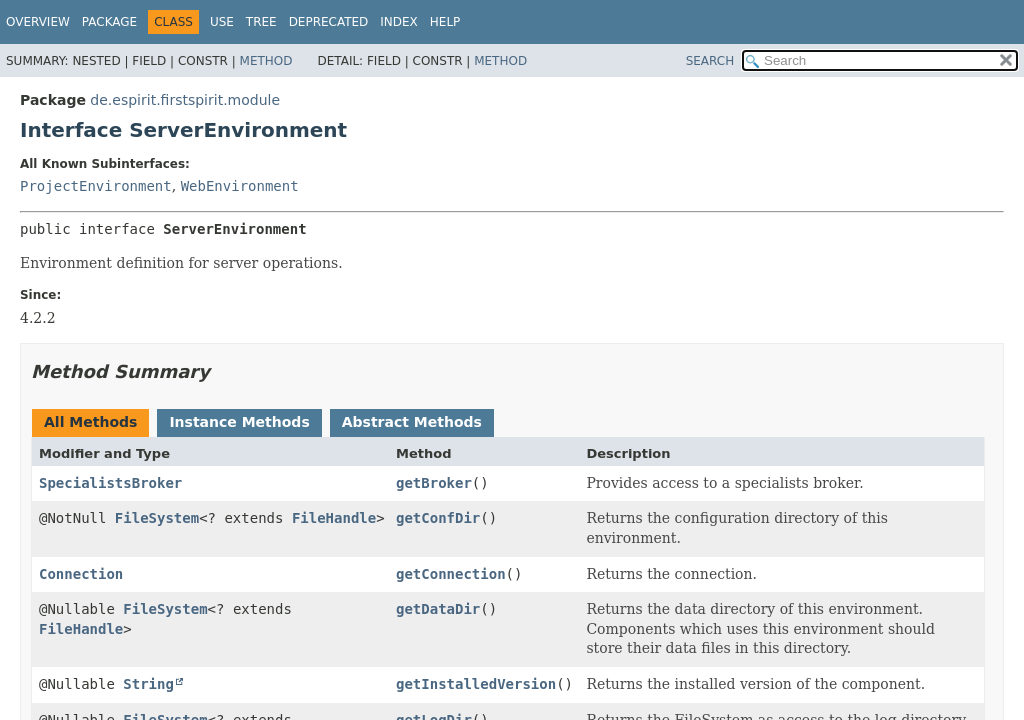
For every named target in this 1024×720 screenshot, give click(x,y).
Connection (81, 574)
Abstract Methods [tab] (412, 422)
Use (222, 22)
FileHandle (334, 518)
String (148, 684)
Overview (38, 22)
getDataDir (438, 609)
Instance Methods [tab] (239, 422)
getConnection (451, 574)
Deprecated (329, 22)
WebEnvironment (240, 186)
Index (399, 22)
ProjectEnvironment (96, 186)
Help (445, 22)
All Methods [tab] (90, 422)
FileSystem (157, 518)
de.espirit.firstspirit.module (185, 100)
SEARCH (710, 61)
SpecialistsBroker (110, 483)
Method (266, 61)
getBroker (434, 483)
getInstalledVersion (476, 684)
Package (109, 22)
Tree (261, 22)
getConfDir (438, 518)
